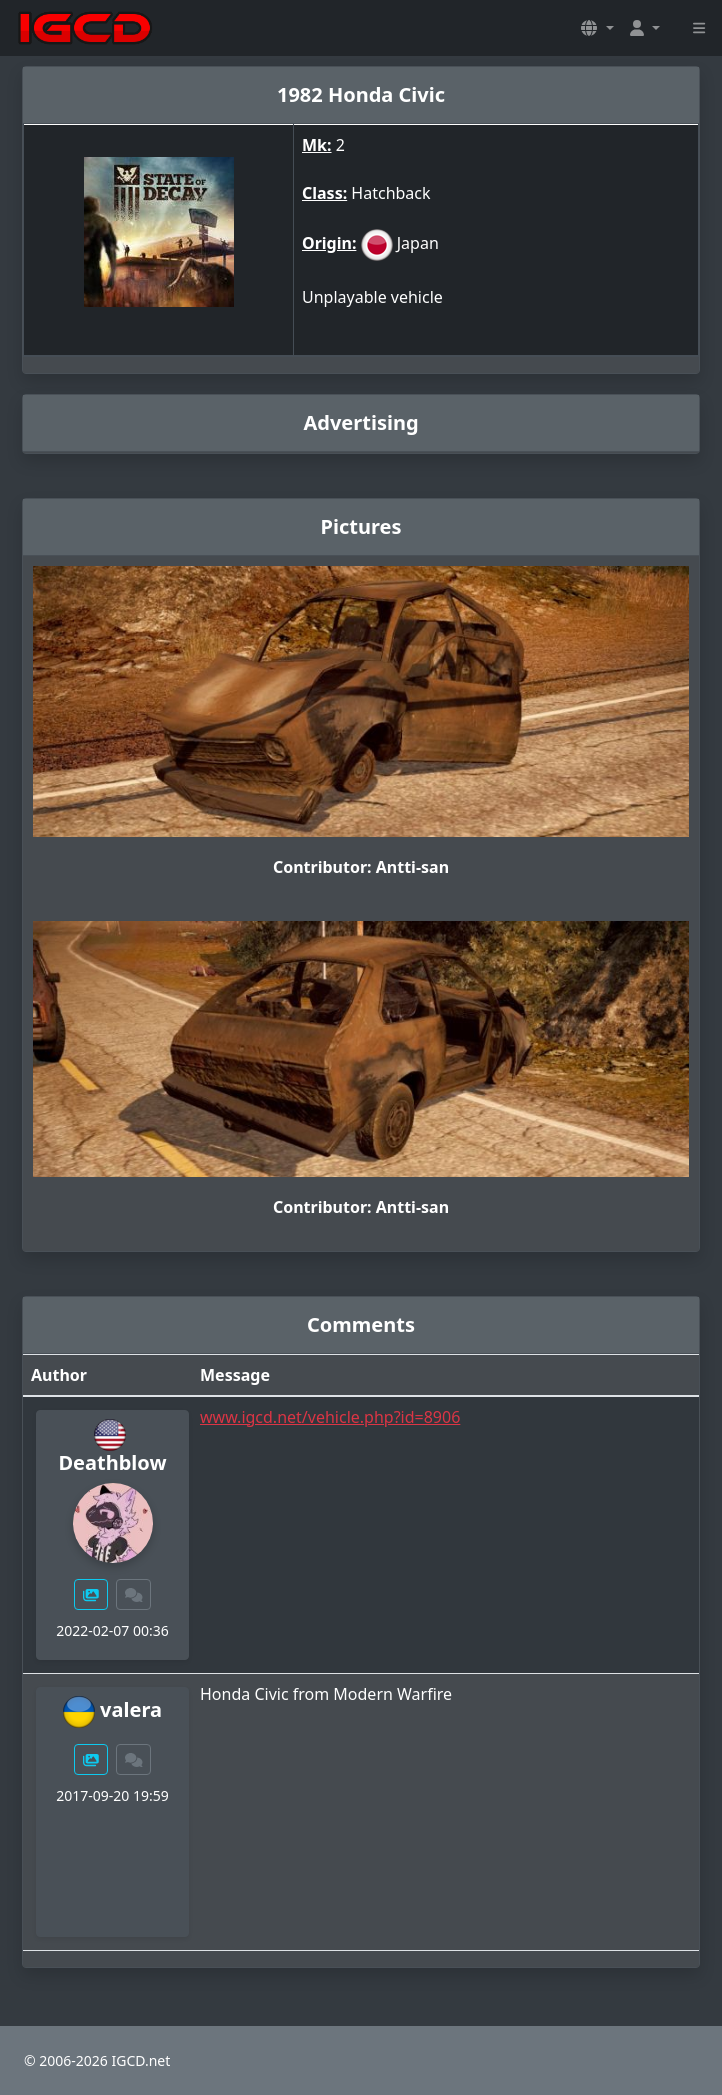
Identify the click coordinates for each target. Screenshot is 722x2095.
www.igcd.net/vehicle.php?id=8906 (330, 1417)
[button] (597, 28)
